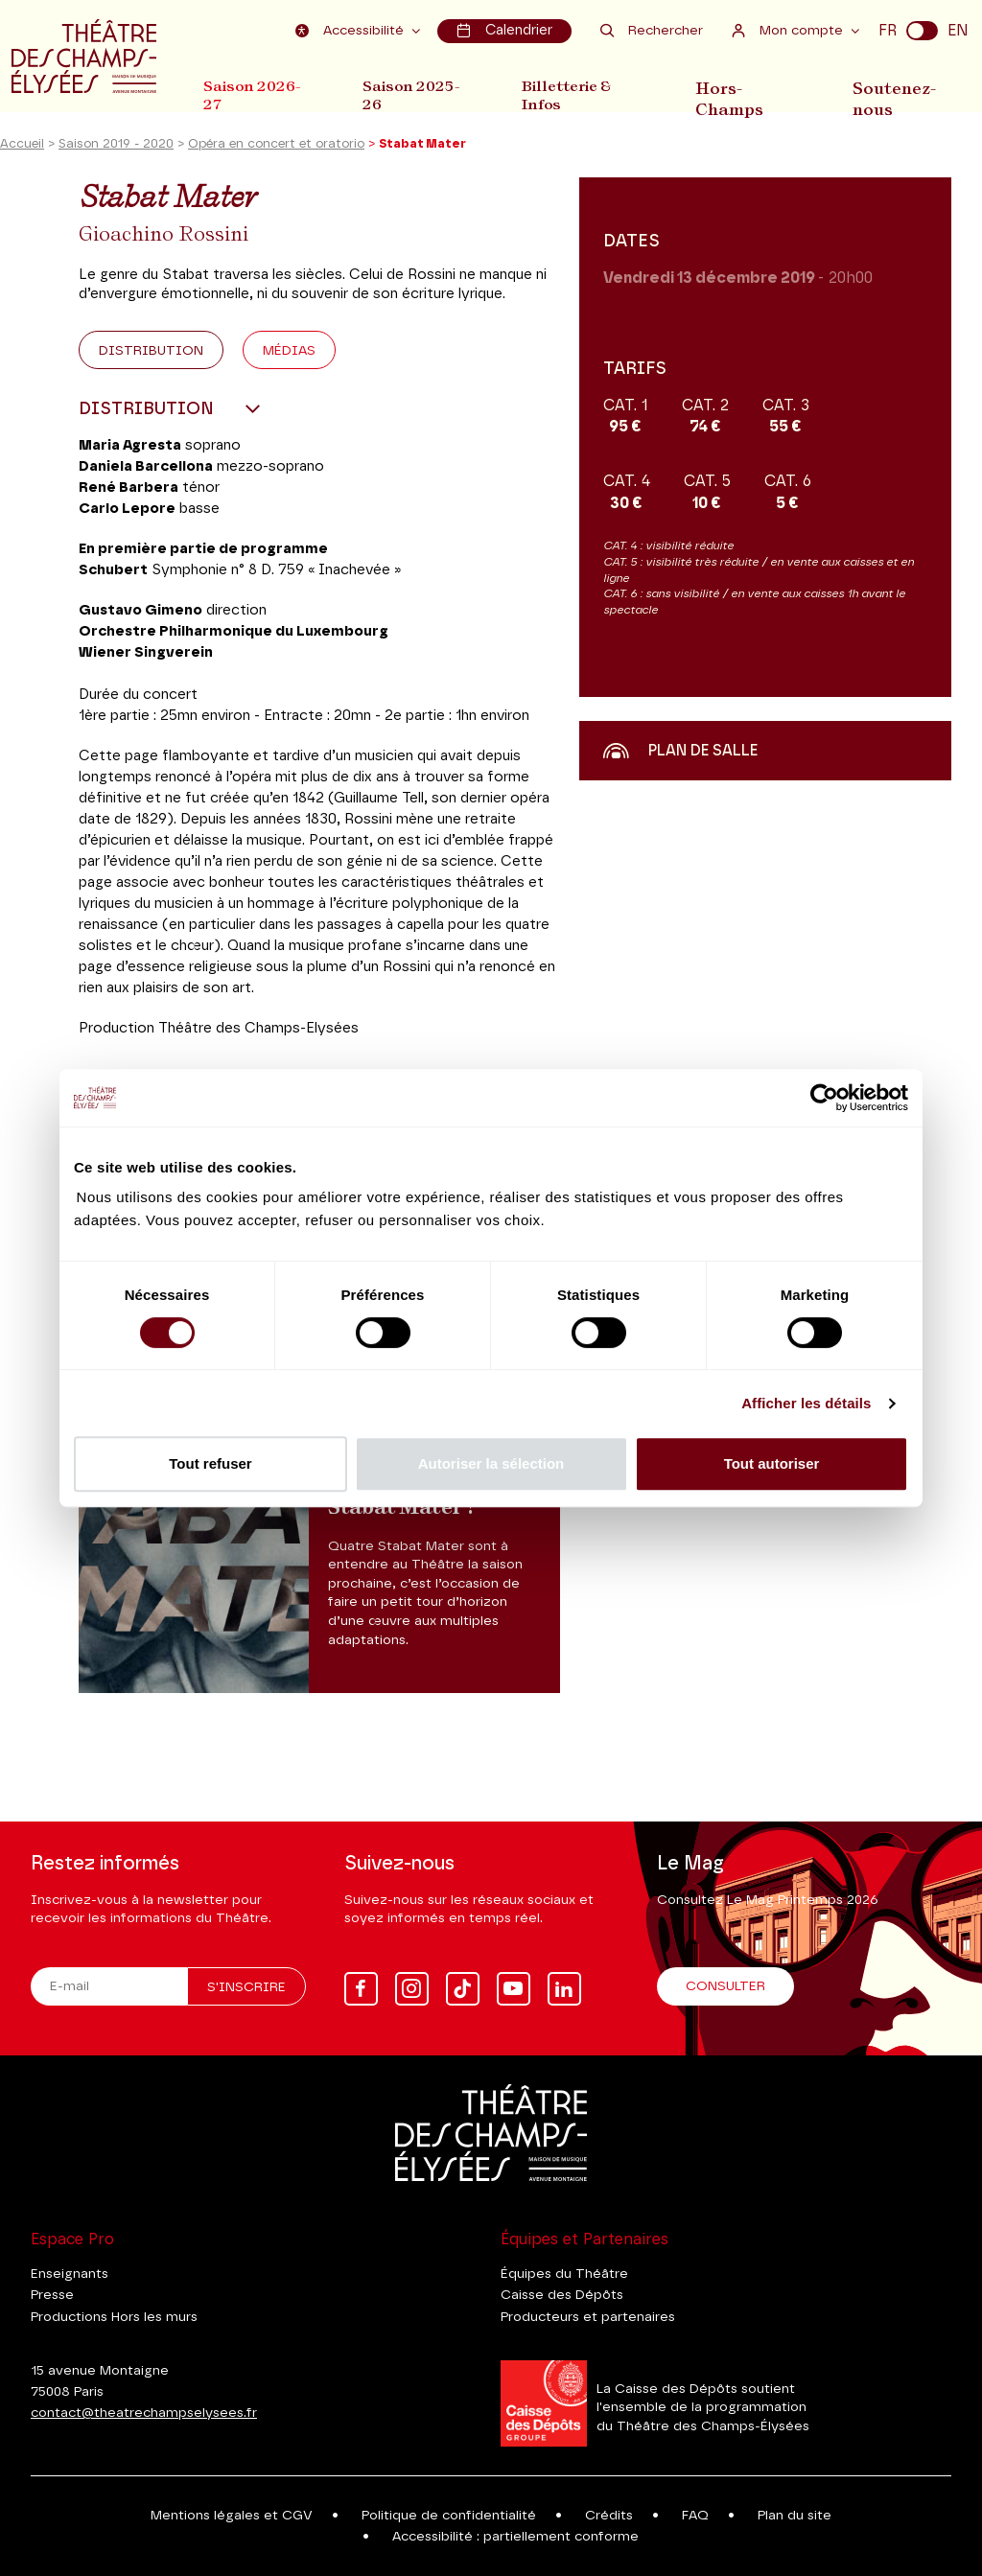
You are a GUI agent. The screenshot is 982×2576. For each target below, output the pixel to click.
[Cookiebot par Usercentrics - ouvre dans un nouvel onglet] (824, 1097)
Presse (52, 2295)
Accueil (22, 147)
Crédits (609, 2515)
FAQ (695, 2515)
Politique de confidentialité (449, 2515)
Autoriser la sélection (491, 1463)
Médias (289, 353)
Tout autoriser (772, 1463)
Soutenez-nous (896, 94)
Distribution (151, 353)
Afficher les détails (806, 1403)
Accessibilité (352, 30)
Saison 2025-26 (415, 94)
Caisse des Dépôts (562, 2295)
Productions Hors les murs (114, 2317)
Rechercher (651, 30)
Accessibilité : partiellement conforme (515, 2536)
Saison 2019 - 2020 (116, 147)
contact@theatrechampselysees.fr (144, 2413)
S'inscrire (246, 1987)
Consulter (725, 1986)
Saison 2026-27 (252, 94)
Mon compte (790, 30)
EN (958, 30)
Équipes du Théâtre (564, 2274)
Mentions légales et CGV (232, 2515)
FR (887, 30)
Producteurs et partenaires (588, 2317)
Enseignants (69, 2274)
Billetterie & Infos (574, 94)
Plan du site (794, 2515)
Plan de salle (680, 753)
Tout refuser (210, 1463)
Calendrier (504, 30)
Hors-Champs (738, 94)
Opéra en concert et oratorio (276, 147)
